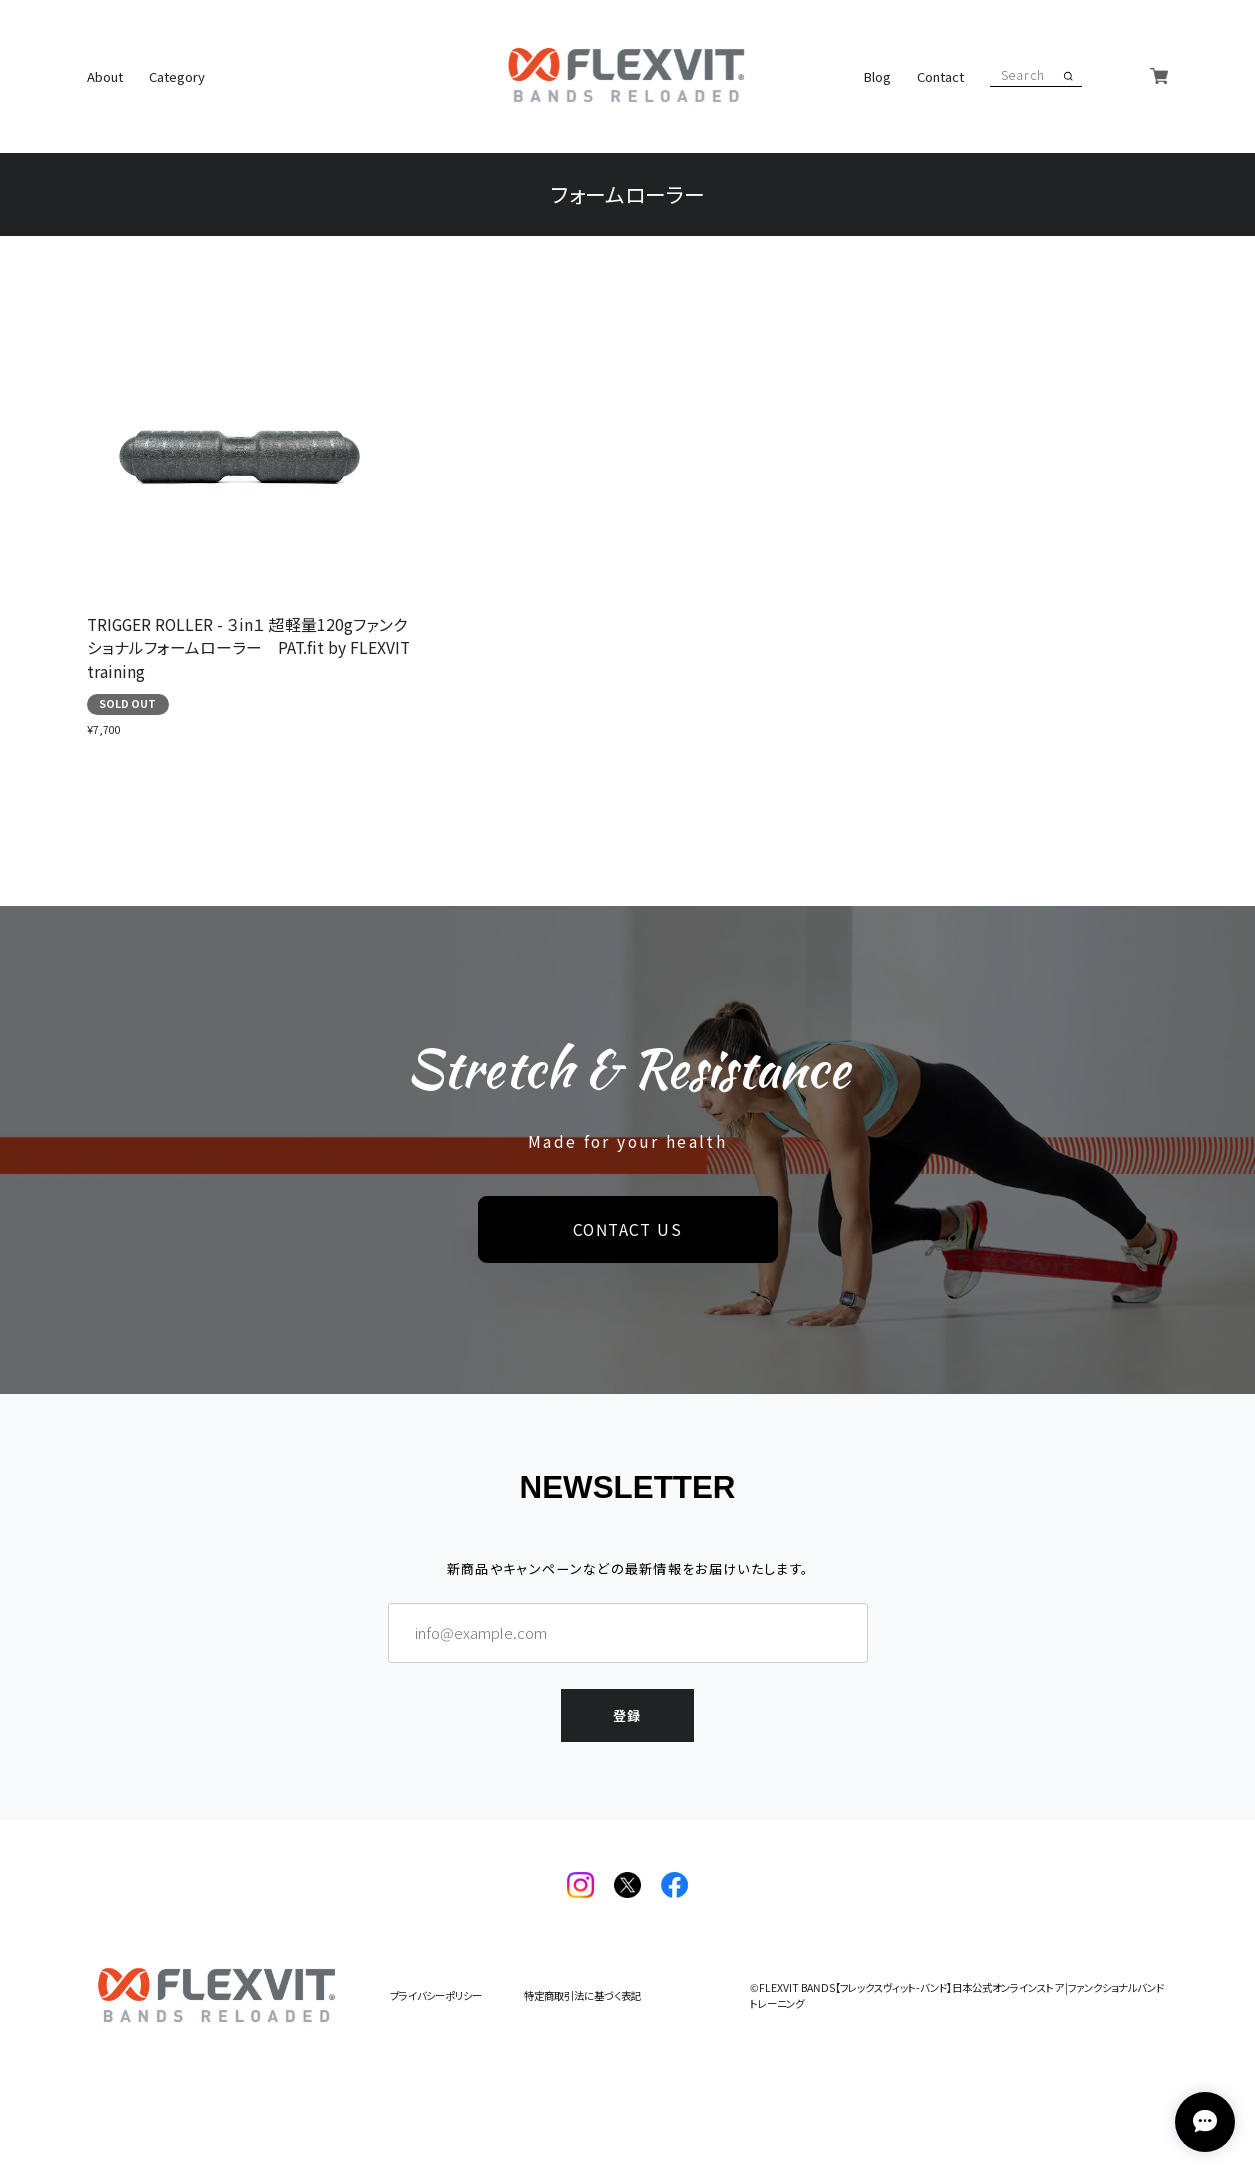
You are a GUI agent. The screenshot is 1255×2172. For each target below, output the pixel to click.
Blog (877, 76)
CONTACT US (627, 1229)
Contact (940, 76)
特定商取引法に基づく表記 (582, 1996)
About (105, 76)
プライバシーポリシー (436, 1996)
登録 (627, 1715)
